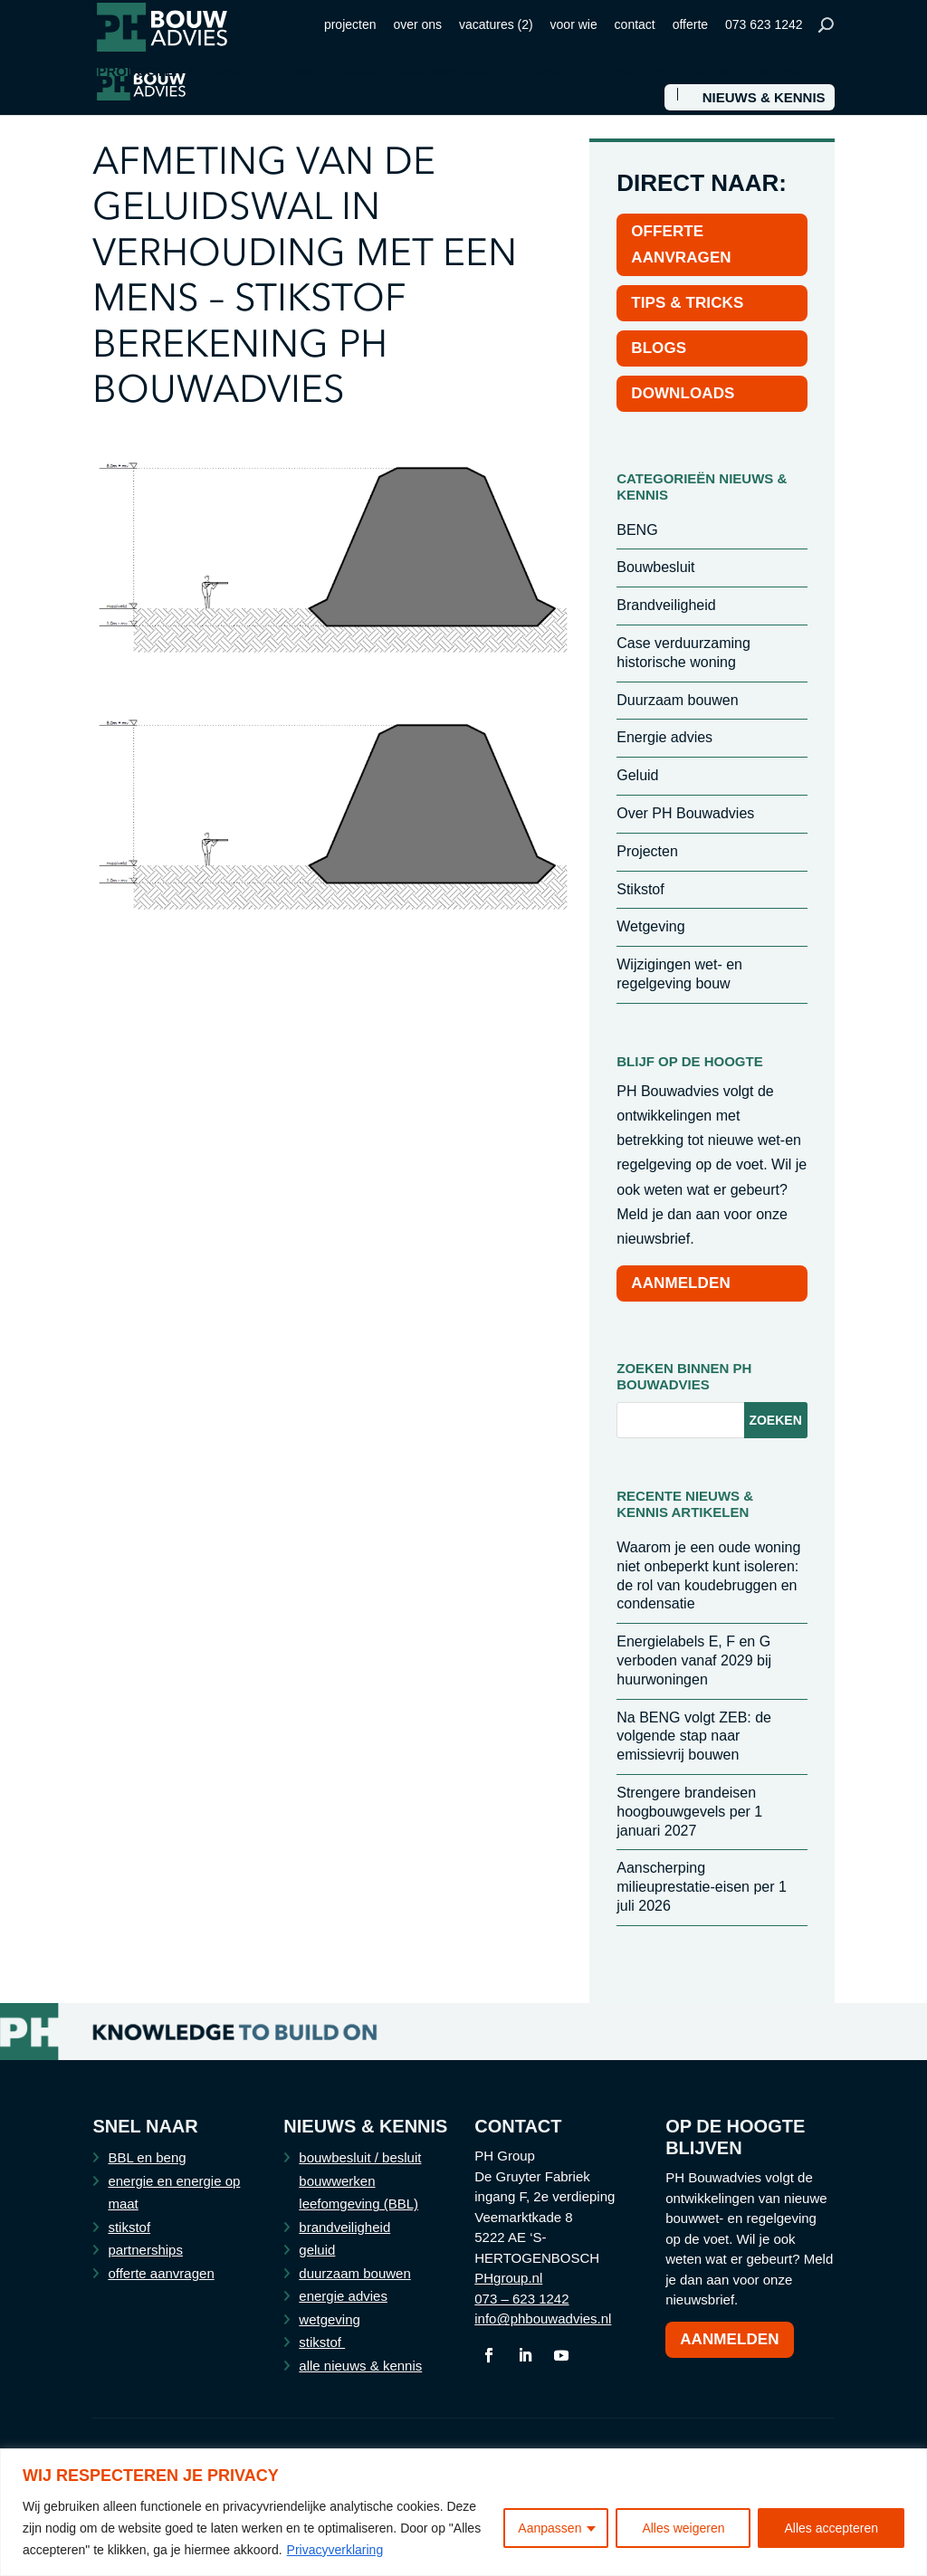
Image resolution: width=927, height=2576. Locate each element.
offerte (690, 24)
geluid (317, 2249)
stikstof (129, 2227)
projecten (350, 24)
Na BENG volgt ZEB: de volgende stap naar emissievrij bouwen (693, 1736)
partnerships (145, 2249)
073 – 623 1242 (521, 2298)
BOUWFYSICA (446, 71)
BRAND (782, 71)
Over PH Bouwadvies (685, 813)
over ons (417, 24)
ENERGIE (545, 71)
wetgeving (329, 2319)
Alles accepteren (831, 2528)
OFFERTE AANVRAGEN (681, 244)
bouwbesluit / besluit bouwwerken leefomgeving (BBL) (360, 2180)
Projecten (647, 851)
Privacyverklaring (335, 2550)
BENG (358, 71)
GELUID (711, 71)
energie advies (343, 2296)
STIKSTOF (630, 71)
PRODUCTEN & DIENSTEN (183, 71)
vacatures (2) (496, 24)
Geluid (637, 775)
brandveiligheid (344, 2227)
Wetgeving (650, 926)
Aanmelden (729, 2339)
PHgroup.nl (508, 2277)
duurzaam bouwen (354, 2273)
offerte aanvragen (161, 2273)
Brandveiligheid (665, 605)
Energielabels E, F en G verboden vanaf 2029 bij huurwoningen (693, 1660)
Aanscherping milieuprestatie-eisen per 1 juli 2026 (701, 1886)
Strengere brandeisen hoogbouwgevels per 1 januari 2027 (689, 1811)
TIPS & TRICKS (687, 302)
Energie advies (664, 737)
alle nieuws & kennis (360, 2365)
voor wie (573, 24)
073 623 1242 (764, 24)
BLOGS (658, 348)
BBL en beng (147, 2157)
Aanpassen (549, 2528)
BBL (305, 71)
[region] (463, 2512)
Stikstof (640, 889)
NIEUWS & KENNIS (764, 97)
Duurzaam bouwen (677, 700)
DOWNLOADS (682, 393)
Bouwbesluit (655, 567)
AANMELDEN (681, 1283)
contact (635, 24)
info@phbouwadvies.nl (542, 2318)
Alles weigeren (683, 2528)
